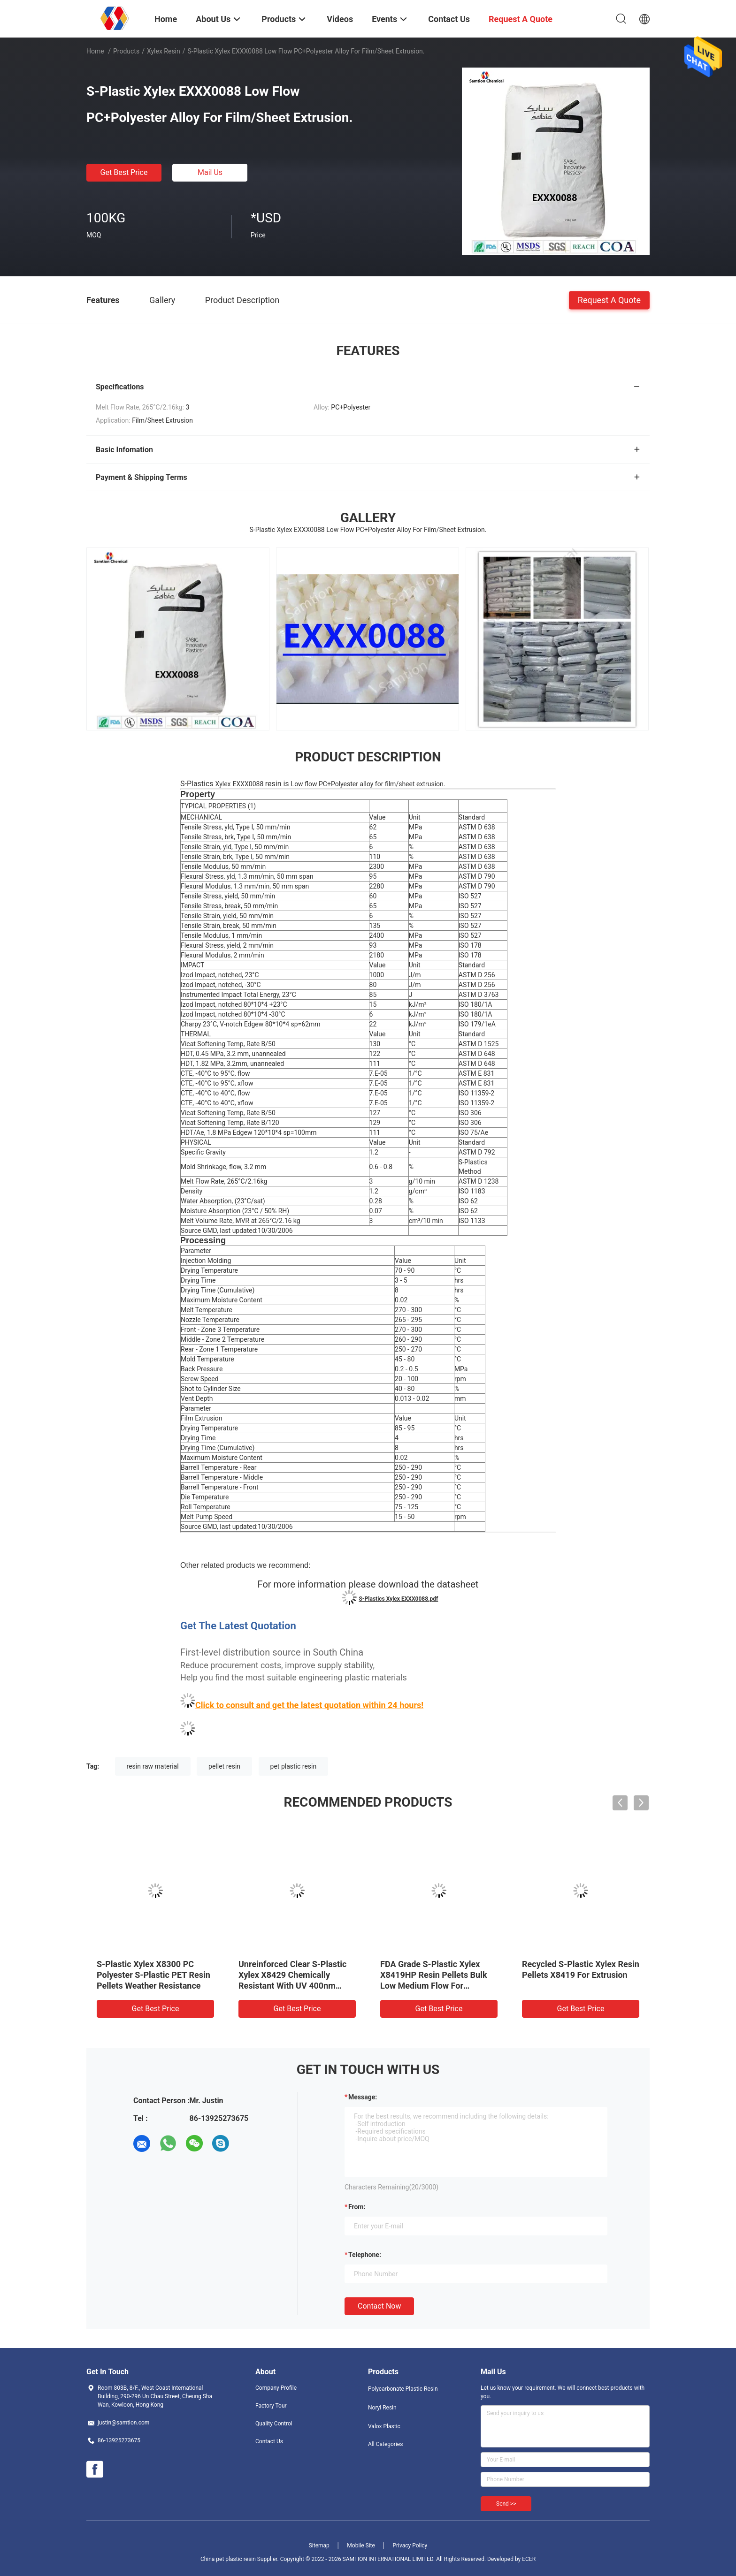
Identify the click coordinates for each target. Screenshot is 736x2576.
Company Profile (276, 2388)
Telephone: (364, 2254)
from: (356, 2207)
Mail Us (210, 172)
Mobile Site (361, 2545)
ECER (529, 2559)
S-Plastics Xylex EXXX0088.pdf (398, 1599)
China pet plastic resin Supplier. (240, 2559)
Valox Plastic (384, 2426)
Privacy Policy (409, 2545)
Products (126, 51)
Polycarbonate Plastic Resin (403, 2389)
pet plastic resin (293, 1766)
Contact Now (379, 2306)
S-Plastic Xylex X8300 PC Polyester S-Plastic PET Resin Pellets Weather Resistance (153, 1975)
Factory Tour (271, 2405)
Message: (362, 2097)
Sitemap (319, 2545)
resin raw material (153, 1766)
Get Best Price (124, 172)
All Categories (385, 2444)
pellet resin (224, 1766)
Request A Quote (609, 299)
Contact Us (269, 2441)
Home (95, 51)
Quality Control (273, 2423)
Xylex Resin (163, 51)
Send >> (506, 2503)
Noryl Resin (382, 2407)
